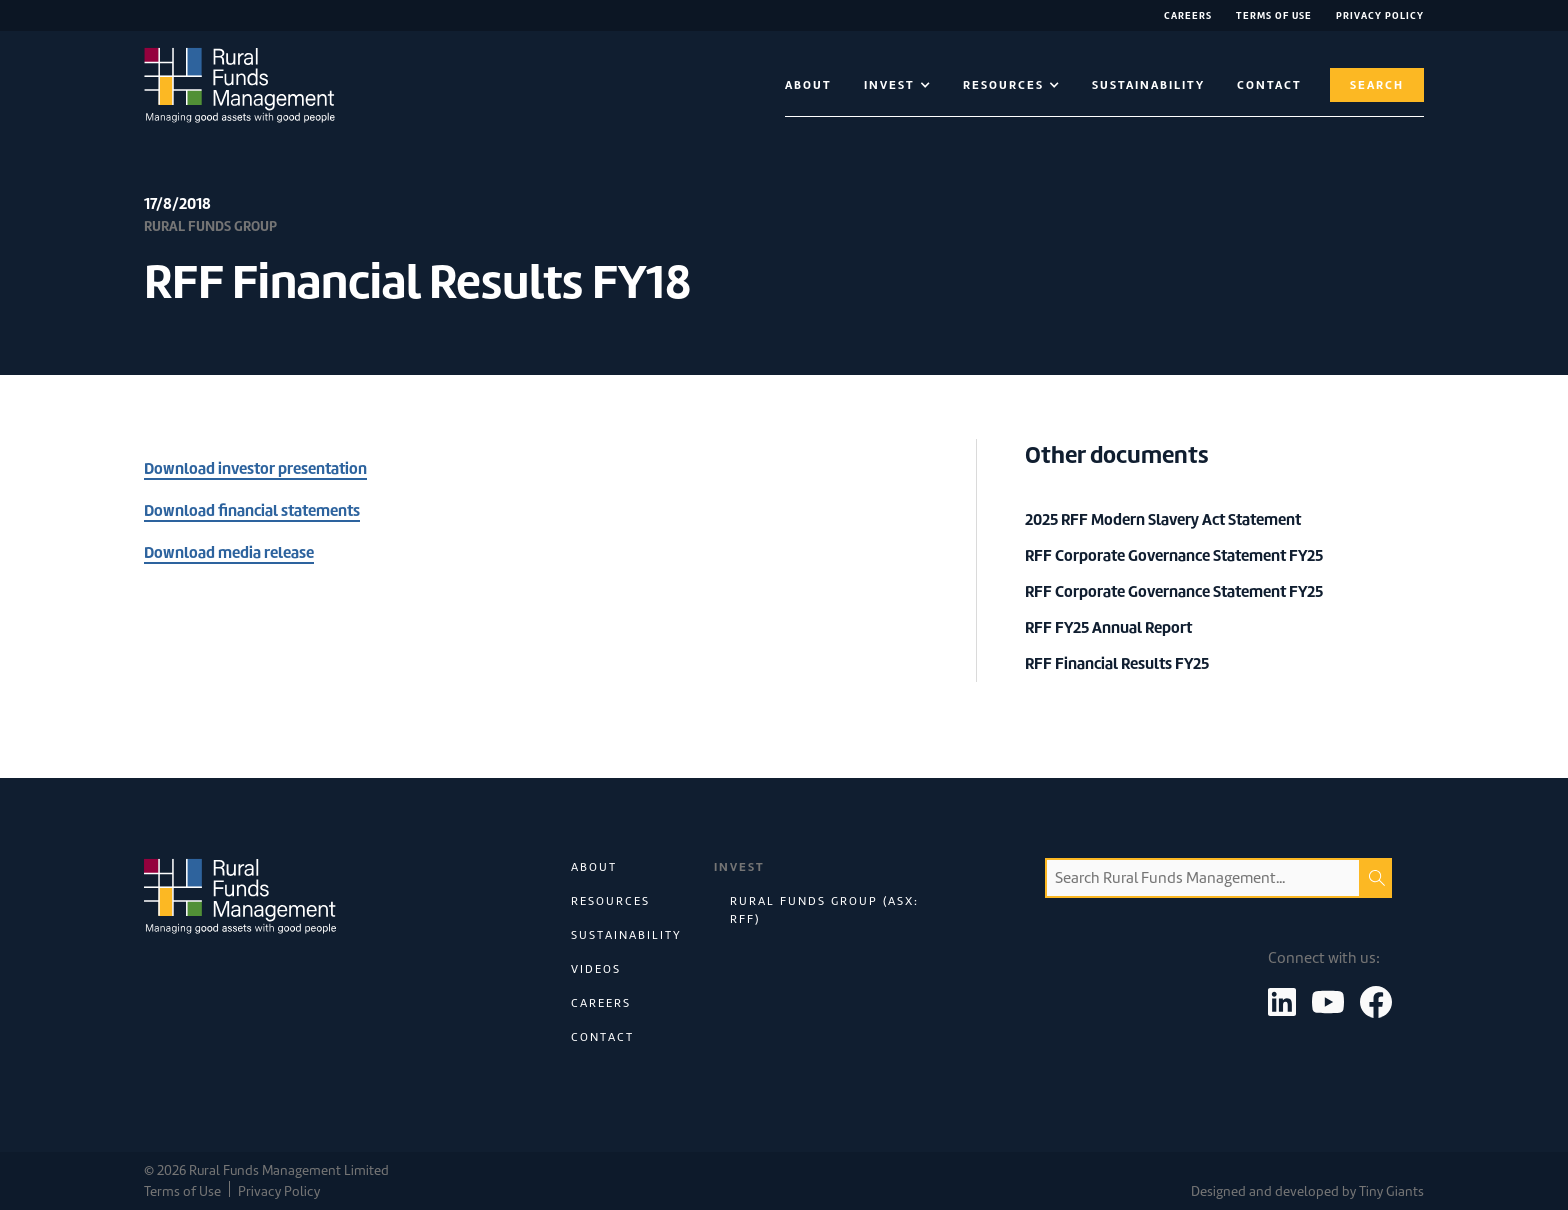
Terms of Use (1274, 15)
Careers (1188, 15)
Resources (610, 901)
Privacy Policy (1380, 15)
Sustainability (1148, 85)
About (808, 85)
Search (1377, 85)
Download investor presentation (255, 468)
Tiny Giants (1391, 1191)
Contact (602, 1037)
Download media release (229, 552)
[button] (897, 85)
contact (1269, 85)
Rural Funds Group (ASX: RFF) (824, 910)
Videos (596, 969)
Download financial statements (252, 510)
